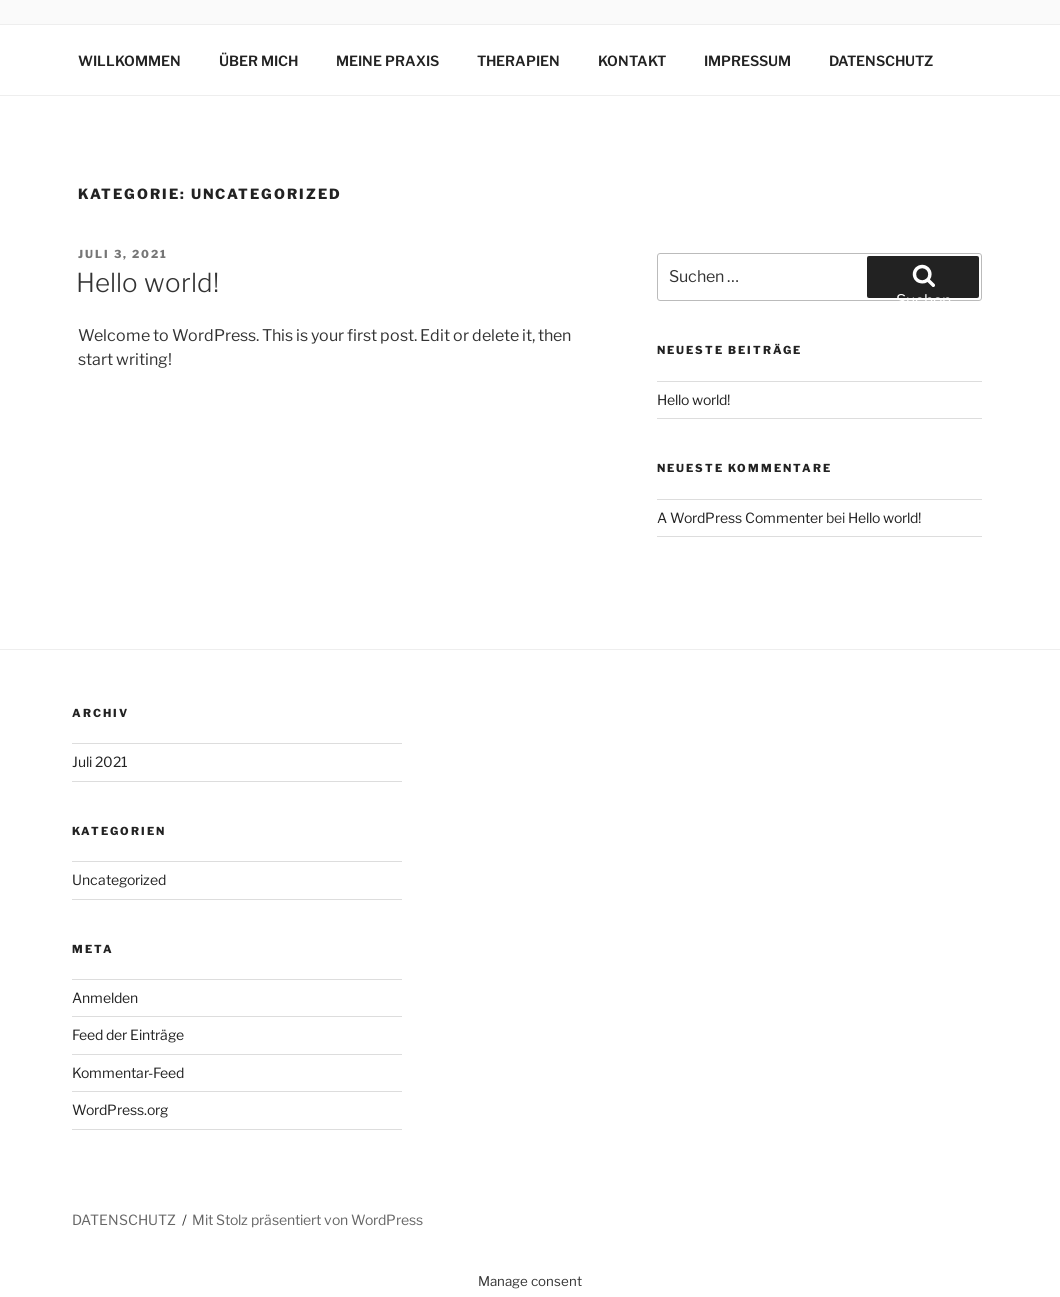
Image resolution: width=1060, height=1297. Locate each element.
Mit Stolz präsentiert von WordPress (307, 1219)
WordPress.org (120, 1109)
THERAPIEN (518, 60)
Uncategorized (119, 879)
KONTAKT (632, 60)
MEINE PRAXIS (387, 60)
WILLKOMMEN (129, 60)
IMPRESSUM (747, 60)
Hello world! (147, 282)
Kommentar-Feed (128, 1072)
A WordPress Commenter (740, 517)
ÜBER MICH (258, 60)
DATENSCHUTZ (881, 60)
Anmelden (105, 997)
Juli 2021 (100, 761)
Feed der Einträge (128, 1034)
